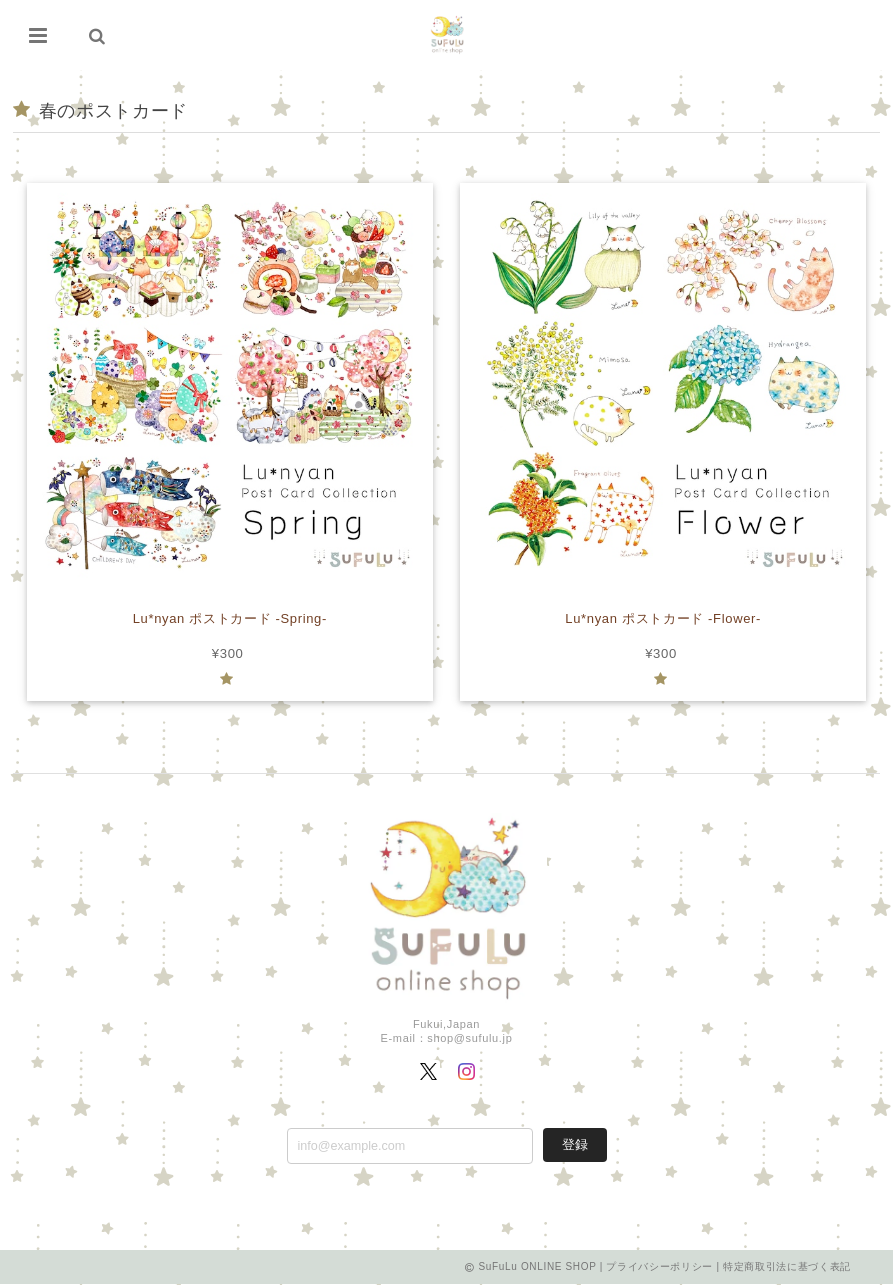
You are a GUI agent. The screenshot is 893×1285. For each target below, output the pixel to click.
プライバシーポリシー (659, 1267)
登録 (575, 1144)
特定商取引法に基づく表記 (787, 1267)
